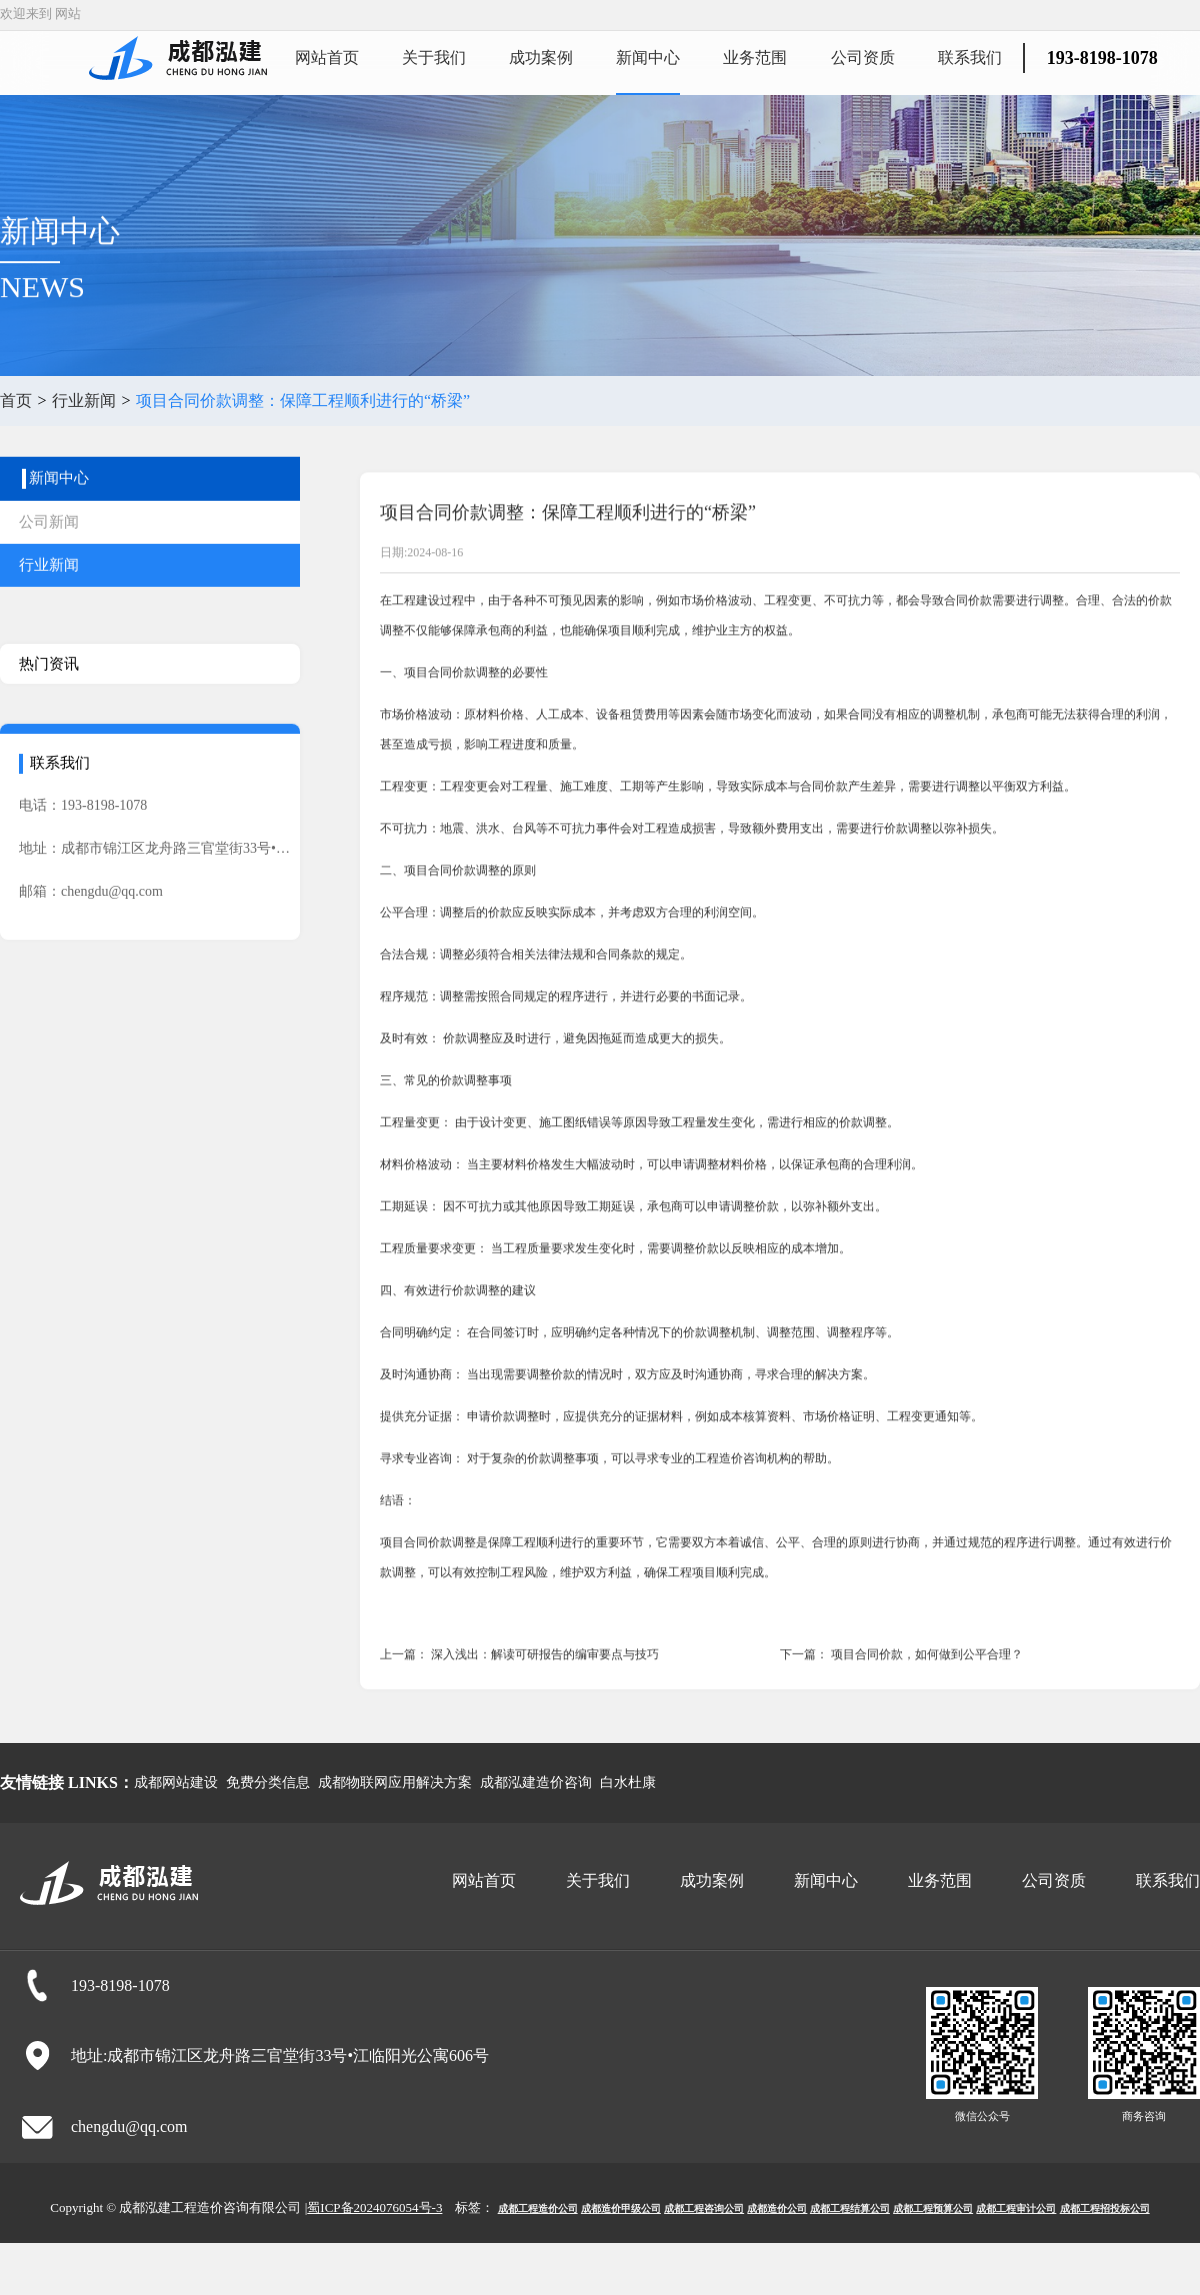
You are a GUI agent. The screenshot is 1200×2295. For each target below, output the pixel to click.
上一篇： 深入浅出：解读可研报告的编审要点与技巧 (519, 1721)
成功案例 (541, 57)
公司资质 (863, 57)
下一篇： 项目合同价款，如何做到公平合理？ (901, 1721)
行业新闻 (84, 400)
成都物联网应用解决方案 (395, 1782)
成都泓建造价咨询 (536, 1782)
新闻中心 (648, 57)
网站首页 (327, 57)
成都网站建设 (176, 1782)
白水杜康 (628, 1782)
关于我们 (434, 57)
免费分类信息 (268, 1782)
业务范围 (755, 57)
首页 (16, 400)
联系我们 (970, 57)
